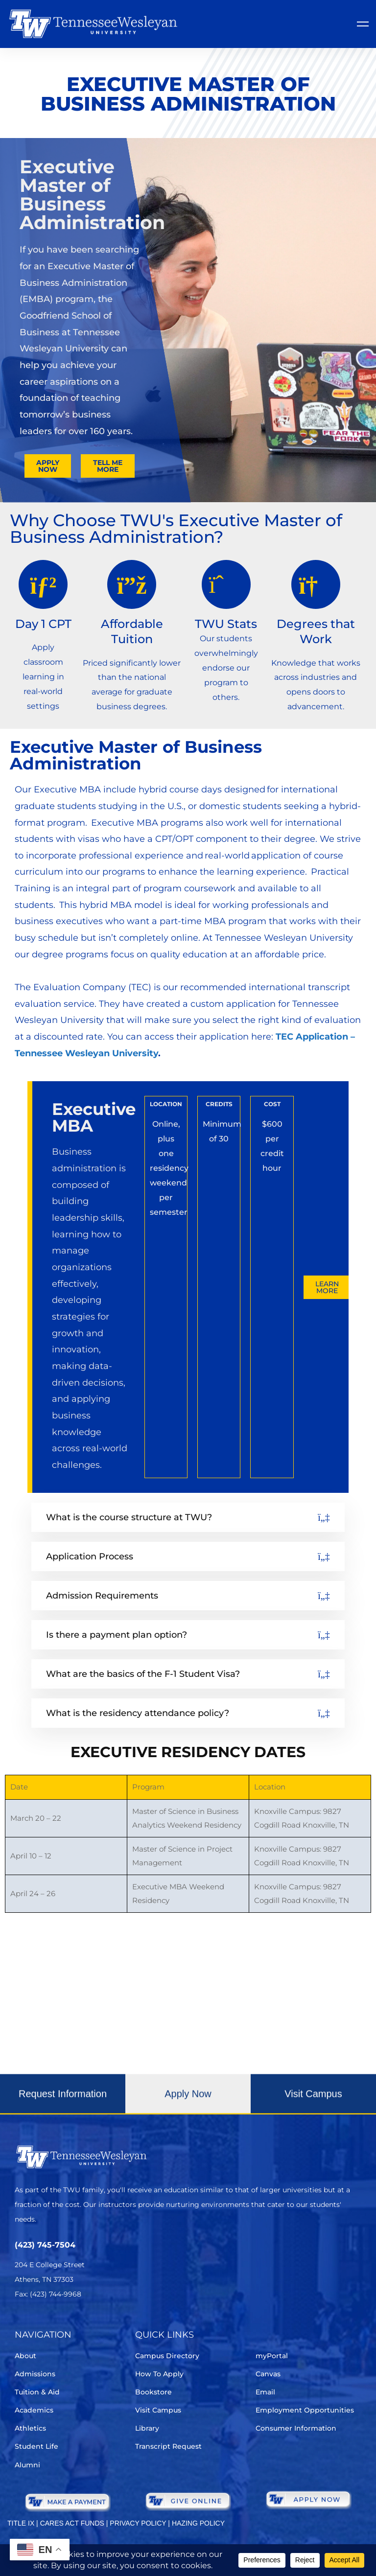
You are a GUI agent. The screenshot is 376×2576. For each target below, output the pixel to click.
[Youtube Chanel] (103, 2323)
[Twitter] (20, 2323)
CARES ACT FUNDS (72, 2523)
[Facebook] (48, 2323)
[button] (62, 2105)
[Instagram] (75, 2323)
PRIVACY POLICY (138, 2523)
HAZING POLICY (198, 2523)
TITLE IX (20, 2523)
